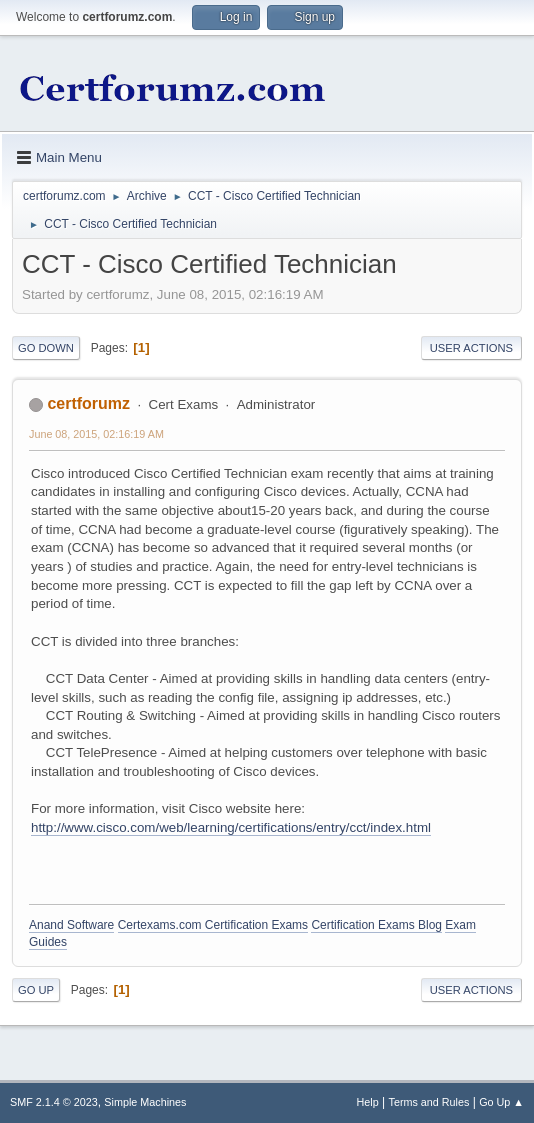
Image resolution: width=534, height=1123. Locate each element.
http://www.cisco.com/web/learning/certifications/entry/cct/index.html (231, 827)
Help (368, 1102)
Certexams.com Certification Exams (213, 925)
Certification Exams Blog (376, 925)
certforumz (88, 403)
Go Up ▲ (501, 1102)
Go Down (46, 348)
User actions (471, 348)
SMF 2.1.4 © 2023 (54, 1102)
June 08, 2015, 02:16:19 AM (96, 434)
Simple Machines (145, 1102)
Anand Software (71, 925)
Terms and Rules (429, 1102)
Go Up (36, 990)
